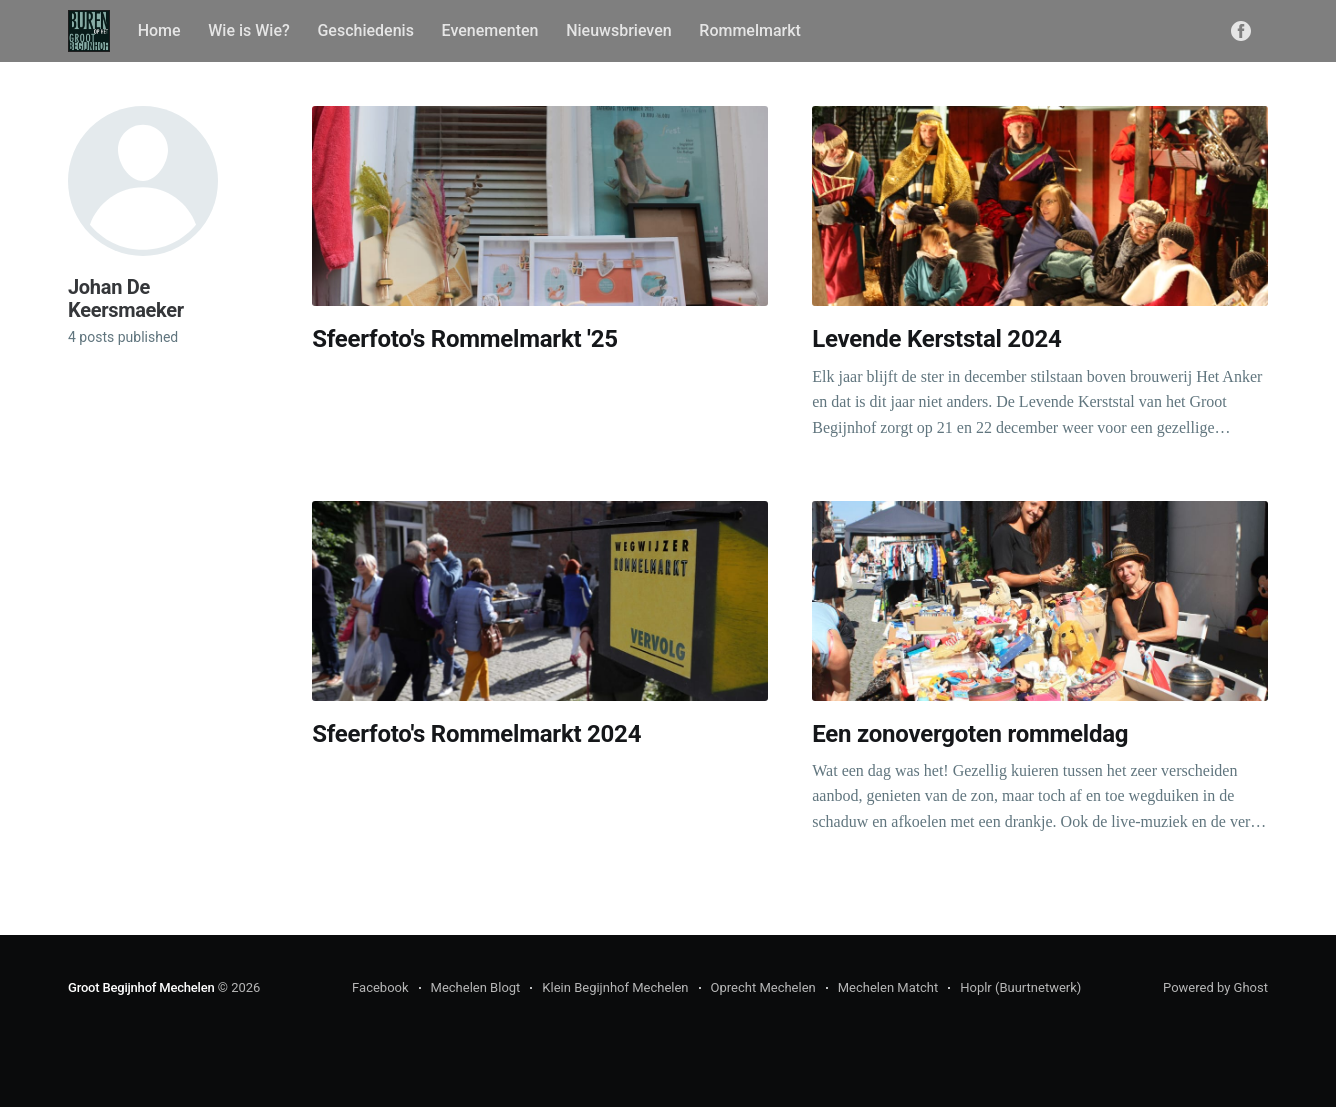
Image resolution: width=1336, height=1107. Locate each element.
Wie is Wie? (249, 30)
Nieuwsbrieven (619, 30)
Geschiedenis (365, 30)
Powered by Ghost (1215, 987)
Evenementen (490, 30)
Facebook (380, 987)
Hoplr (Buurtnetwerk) (1020, 987)
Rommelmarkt (750, 30)
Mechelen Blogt (476, 987)
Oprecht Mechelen (763, 987)
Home (159, 30)
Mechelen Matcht (888, 987)
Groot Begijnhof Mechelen (141, 987)
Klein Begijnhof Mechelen (615, 987)
